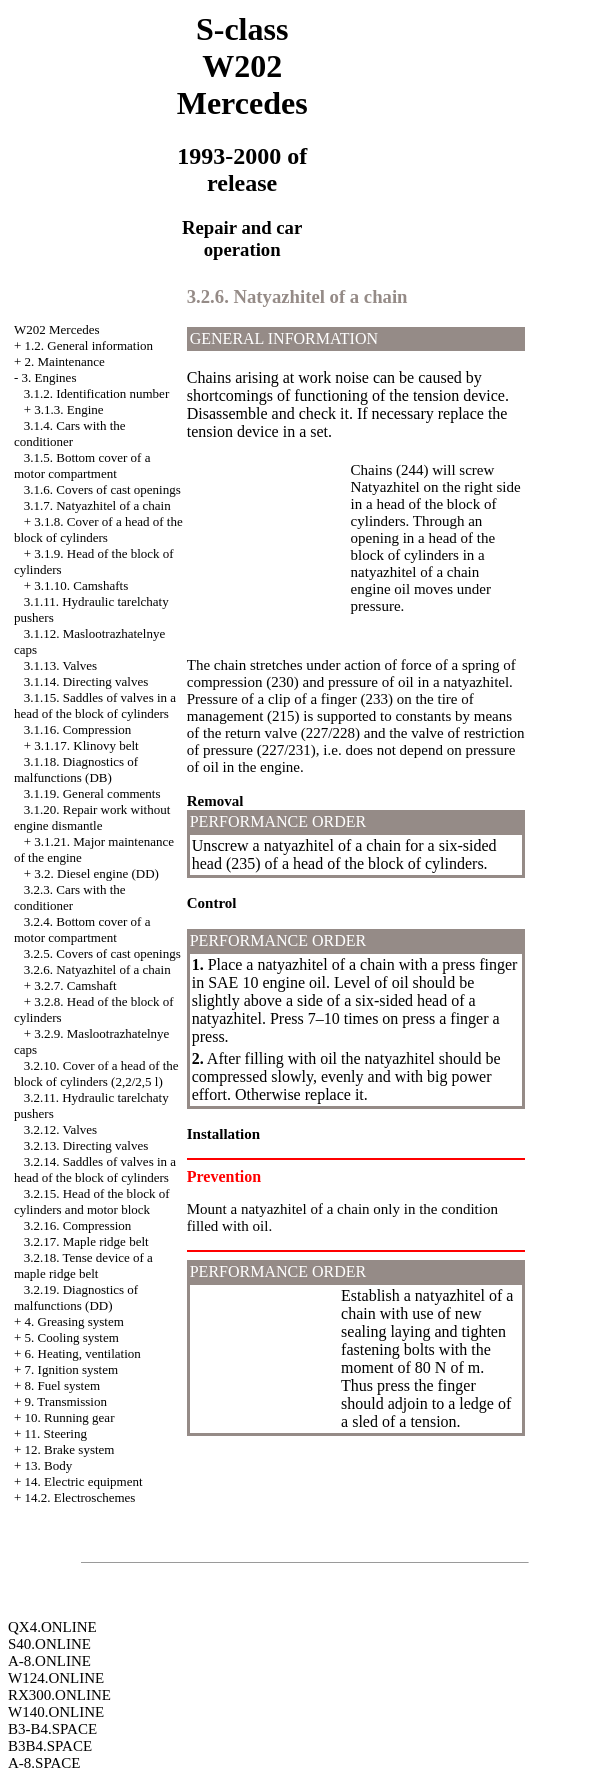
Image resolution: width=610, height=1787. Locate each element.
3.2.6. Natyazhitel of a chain (97, 969)
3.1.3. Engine (68, 409)
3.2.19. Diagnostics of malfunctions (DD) (76, 1297)
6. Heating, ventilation (83, 1353)
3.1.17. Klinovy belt (86, 745)
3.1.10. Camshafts (81, 585)
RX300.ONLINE (59, 1695)
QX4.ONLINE (52, 1627)
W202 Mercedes (57, 329)
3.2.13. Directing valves (86, 1145)
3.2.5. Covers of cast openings (102, 953)
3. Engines (49, 377)
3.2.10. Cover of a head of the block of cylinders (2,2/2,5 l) (96, 1073)
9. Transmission (66, 1401)
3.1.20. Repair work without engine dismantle (92, 817)
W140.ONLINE (56, 1712)
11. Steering (56, 1433)
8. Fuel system (62, 1385)
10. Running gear (70, 1417)
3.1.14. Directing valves (86, 681)
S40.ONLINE (49, 1644)
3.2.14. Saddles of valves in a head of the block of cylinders (95, 1169)
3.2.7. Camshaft (75, 985)
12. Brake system (70, 1449)
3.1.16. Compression (78, 729)
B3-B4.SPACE (52, 1729)
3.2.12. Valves (60, 1129)
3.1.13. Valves (60, 665)
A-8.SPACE (44, 1763)
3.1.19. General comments (92, 793)
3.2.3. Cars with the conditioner (70, 897)
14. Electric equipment (84, 1481)
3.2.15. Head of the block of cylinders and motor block (92, 1201)
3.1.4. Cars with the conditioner (70, 433)
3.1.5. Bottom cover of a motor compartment (82, 465)
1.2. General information (89, 345)
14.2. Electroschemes (80, 1497)
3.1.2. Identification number (97, 393)
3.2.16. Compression (78, 1225)
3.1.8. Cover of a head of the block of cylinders (98, 529)
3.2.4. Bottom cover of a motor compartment (82, 929)
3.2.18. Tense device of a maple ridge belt (83, 1265)
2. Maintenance (65, 361)
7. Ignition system (72, 1369)
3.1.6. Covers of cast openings (102, 489)
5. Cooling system (72, 1337)
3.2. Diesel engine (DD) (96, 873)
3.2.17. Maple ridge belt (86, 1241)
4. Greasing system (74, 1321)
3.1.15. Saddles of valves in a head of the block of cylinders (95, 705)
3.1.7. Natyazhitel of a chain (97, 505)
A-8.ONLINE (49, 1661)
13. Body (49, 1465)
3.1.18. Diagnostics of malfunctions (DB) (76, 769)
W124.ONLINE (56, 1678)
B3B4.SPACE (50, 1746)
